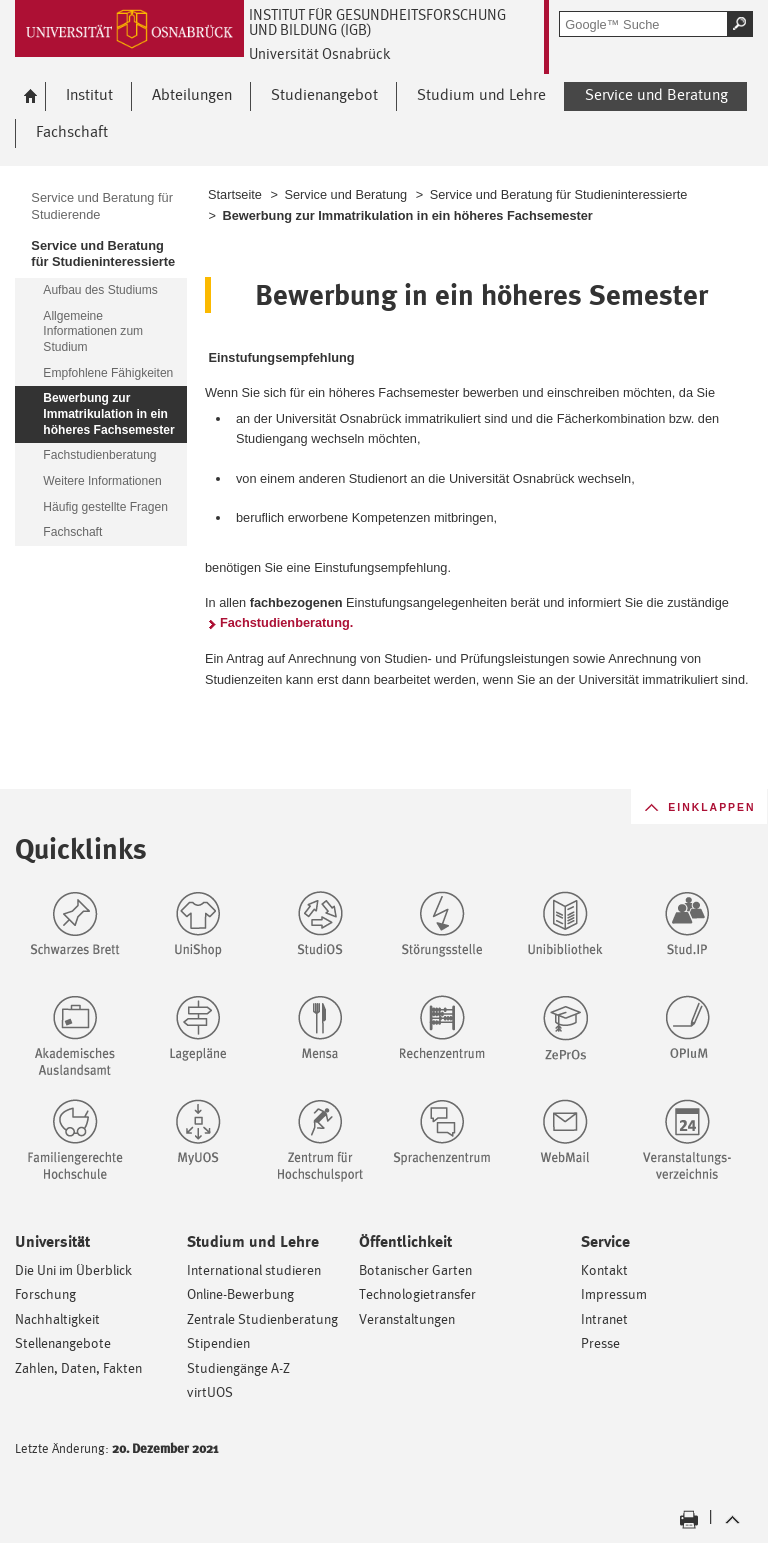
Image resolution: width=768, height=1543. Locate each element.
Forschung (45, 1293)
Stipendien (218, 1342)
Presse (600, 1342)
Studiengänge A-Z (238, 1367)
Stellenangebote (63, 1342)
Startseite (235, 194)
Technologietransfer (417, 1293)
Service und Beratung (345, 194)
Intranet (604, 1318)
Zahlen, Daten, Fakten (78, 1367)
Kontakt (604, 1269)
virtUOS (210, 1391)
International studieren (254, 1269)
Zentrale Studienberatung (262, 1318)
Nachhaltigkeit (57, 1318)
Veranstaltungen (407, 1318)
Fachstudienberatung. (286, 622)
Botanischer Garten (415, 1269)
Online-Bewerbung (240, 1293)
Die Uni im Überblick (73, 1269)
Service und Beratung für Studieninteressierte (559, 194)
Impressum (614, 1293)
